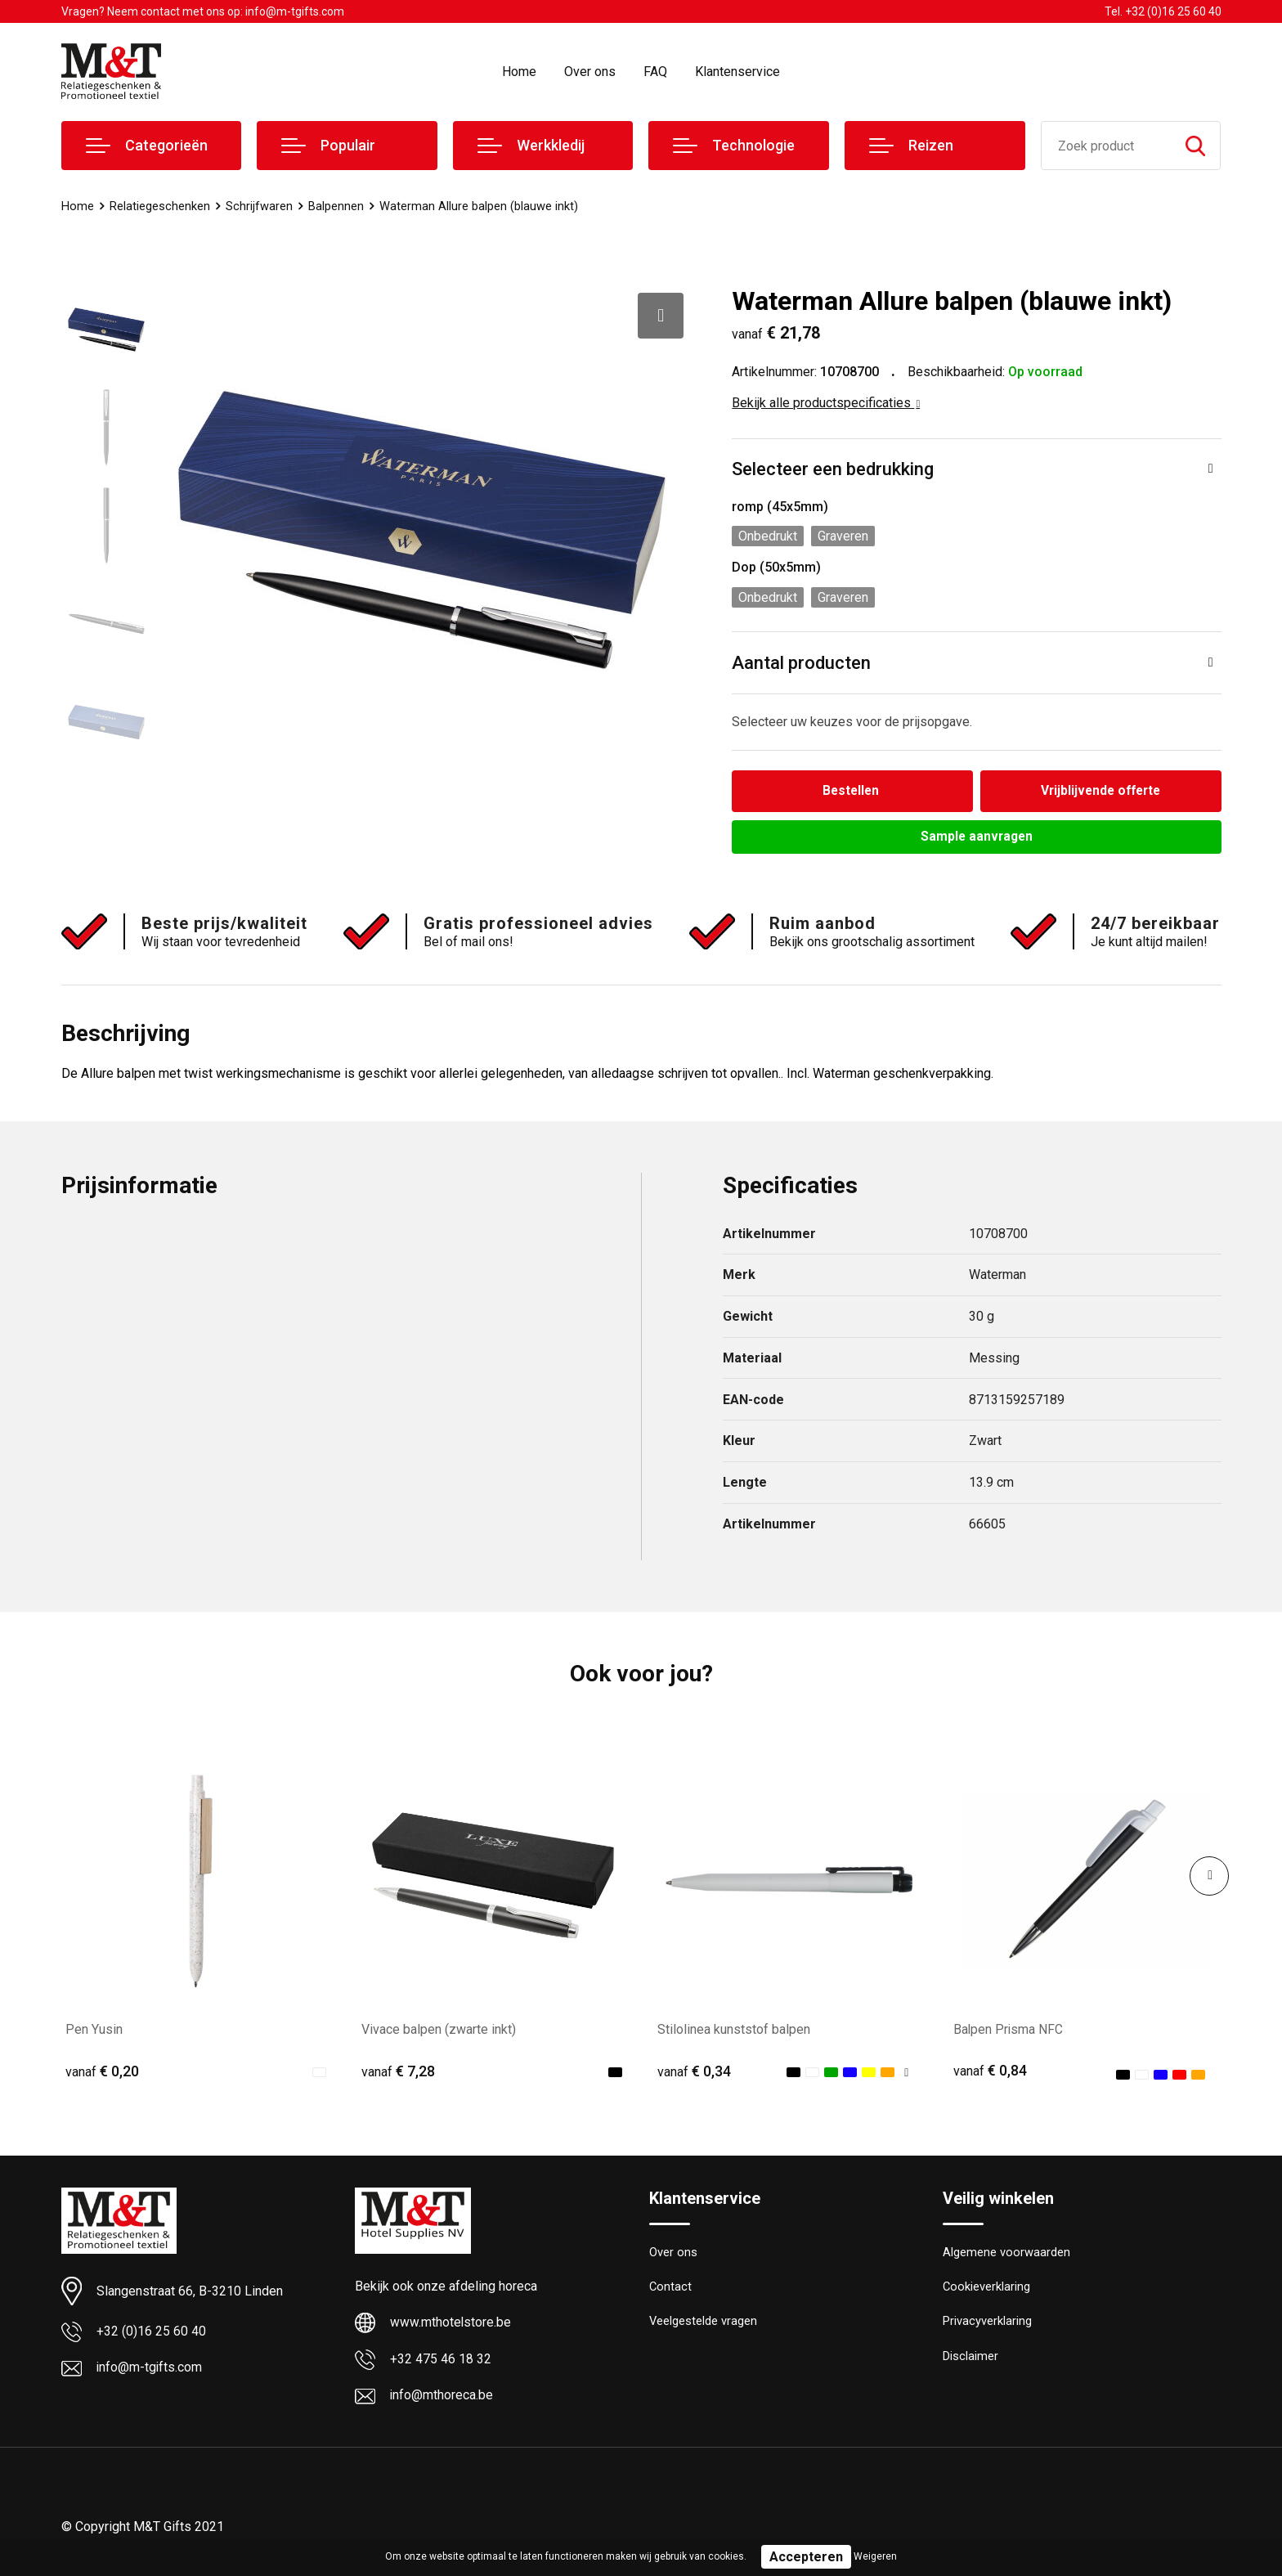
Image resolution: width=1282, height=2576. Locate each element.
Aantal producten (801, 663)
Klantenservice (737, 71)
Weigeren (875, 2556)
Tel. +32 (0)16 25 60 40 (1163, 11)
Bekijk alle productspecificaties (826, 403)
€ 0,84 (990, 2071)
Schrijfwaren (259, 206)
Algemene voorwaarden (1006, 2253)
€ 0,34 (694, 2071)
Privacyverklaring (987, 2324)
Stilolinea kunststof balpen (733, 2030)
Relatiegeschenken (160, 206)
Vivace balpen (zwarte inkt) (438, 2030)
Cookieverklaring (987, 2289)
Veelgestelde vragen (703, 2324)
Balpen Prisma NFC (1009, 2030)
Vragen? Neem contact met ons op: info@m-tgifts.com (202, 11)
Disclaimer (970, 2359)
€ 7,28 (398, 2071)
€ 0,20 (102, 2071)
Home (519, 71)
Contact (671, 2289)
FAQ (655, 71)
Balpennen (336, 206)
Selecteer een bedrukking (833, 469)
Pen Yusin (94, 2030)
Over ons (590, 71)
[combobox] (1107, 145)
